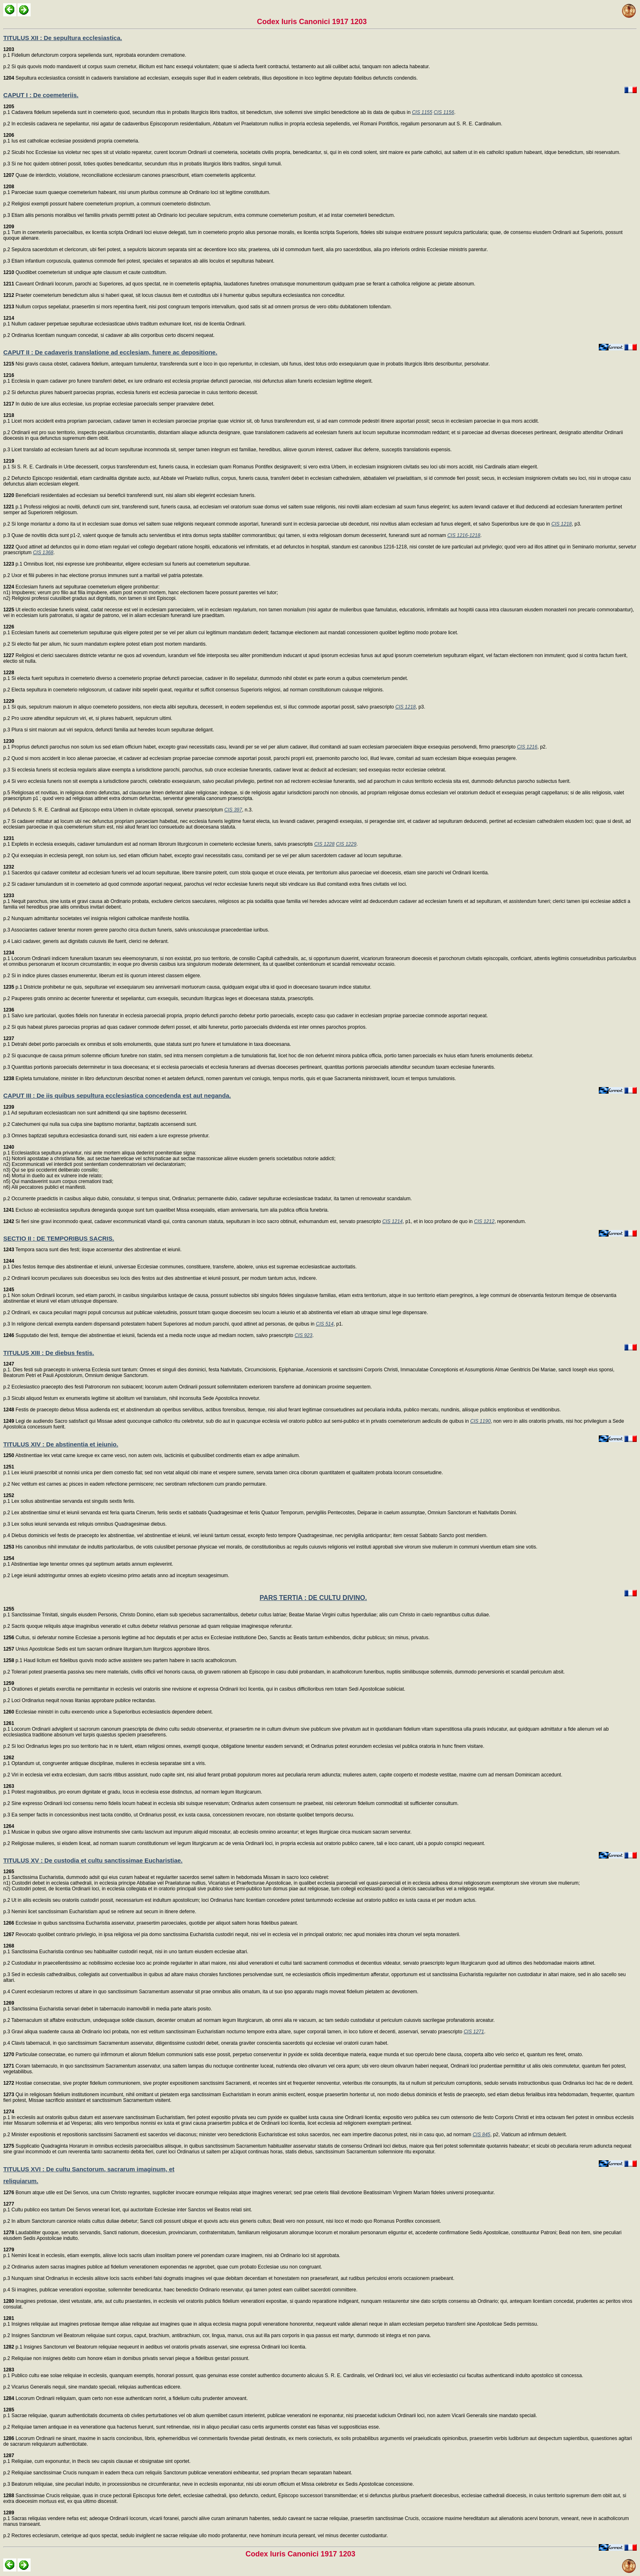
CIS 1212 (484, 1221)
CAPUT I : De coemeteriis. (40, 94)
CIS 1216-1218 (463, 535)
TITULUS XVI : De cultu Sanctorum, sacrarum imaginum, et (88, 2169)
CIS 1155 (422, 112)
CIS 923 (303, 1335)
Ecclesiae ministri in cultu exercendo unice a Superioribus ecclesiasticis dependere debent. (108, 1712)
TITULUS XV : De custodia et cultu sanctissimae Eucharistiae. (92, 1860)
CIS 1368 (43, 552)
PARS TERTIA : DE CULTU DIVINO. (313, 1597)
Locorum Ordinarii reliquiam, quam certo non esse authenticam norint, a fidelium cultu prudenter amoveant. (125, 2398)
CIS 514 (324, 1324)
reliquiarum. (20, 2180)
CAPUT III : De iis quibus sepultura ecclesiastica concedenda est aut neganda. (117, 1095)
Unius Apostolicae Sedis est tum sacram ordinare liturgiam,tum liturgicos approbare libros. (107, 1649)
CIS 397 (233, 810)
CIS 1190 (480, 1421)
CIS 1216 (527, 747)
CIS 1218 (561, 524)
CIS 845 (481, 2134)
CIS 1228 (324, 844)
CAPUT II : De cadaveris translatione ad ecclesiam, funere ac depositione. (110, 352)
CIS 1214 (392, 1221)
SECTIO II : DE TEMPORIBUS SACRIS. (58, 1238)
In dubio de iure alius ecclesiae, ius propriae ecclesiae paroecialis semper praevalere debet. (109, 404)
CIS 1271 (474, 2032)
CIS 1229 (346, 844)
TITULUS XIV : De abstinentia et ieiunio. (60, 1444)
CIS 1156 (444, 112)
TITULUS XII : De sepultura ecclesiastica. (62, 37)
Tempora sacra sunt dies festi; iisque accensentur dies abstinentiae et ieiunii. (92, 1249)
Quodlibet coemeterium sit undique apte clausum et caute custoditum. (85, 272)
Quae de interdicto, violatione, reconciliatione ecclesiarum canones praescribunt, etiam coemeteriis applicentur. (129, 175)
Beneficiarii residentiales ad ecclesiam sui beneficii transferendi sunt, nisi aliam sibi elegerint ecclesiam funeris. (129, 495)
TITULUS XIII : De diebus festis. (48, 1352)
